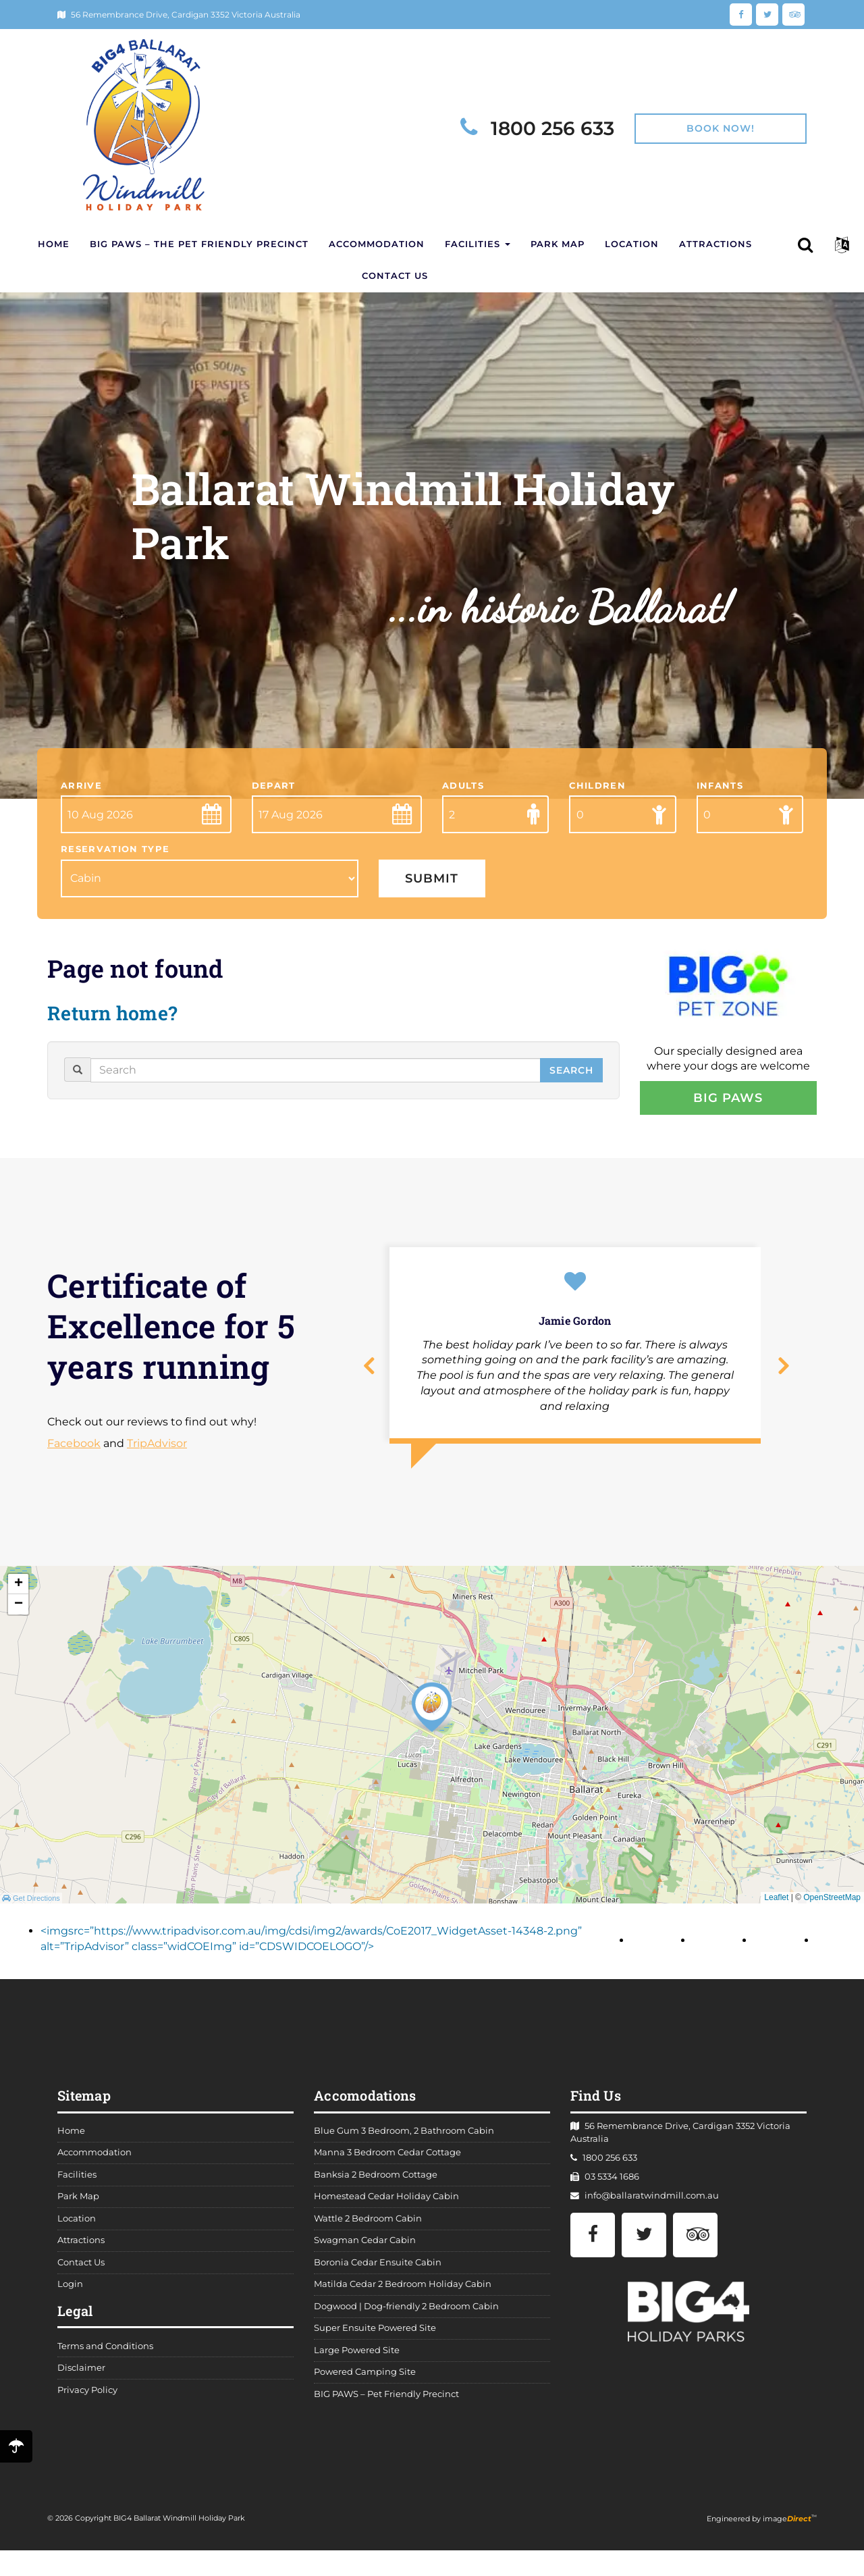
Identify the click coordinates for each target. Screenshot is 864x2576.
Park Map (558, 245)
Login (70, 2289)
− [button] (18, 1608)
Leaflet (776, 1902)
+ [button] (18, 1588)
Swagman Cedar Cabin (365, 2245)
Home (54, 245)
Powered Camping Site (365, 2376)
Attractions (715, 245)
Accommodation (377, 245)
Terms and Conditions (105, 2350)
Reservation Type (115, 854)
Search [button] (571, 1074)
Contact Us (395, 278)
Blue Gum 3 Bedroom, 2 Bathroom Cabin (404, 2135)
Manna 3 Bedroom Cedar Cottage (387, 2157)
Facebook (74, 1448)
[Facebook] (741, 14)
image (787, 2523)
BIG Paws (728, 1102)
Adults (463, 790)
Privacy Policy (87, 2394)
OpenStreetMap (832, 1902)
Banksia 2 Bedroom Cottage (375, 2179)
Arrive (81, 790)
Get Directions (31, 1902)
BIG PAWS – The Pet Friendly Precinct (199, 245)
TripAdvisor (157, 1448)
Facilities (477, 245)
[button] (843, 245)
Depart (274, 790)
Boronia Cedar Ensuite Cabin (377, 2266)
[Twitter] (767, 14)
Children (597, 790)
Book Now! (720, 128)
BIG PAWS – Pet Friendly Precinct (386, 2398)
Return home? (115, 1016)
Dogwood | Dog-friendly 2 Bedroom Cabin (406, 2310)
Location (632, 245)
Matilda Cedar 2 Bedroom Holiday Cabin (402, 2289)
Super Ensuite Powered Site (375, 2333)
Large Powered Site (357, 2354)
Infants (720, 790)
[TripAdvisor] (793, 14)
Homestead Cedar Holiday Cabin (386, 2201)
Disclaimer (81, 2372)
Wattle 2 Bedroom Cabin (368, 2222)
